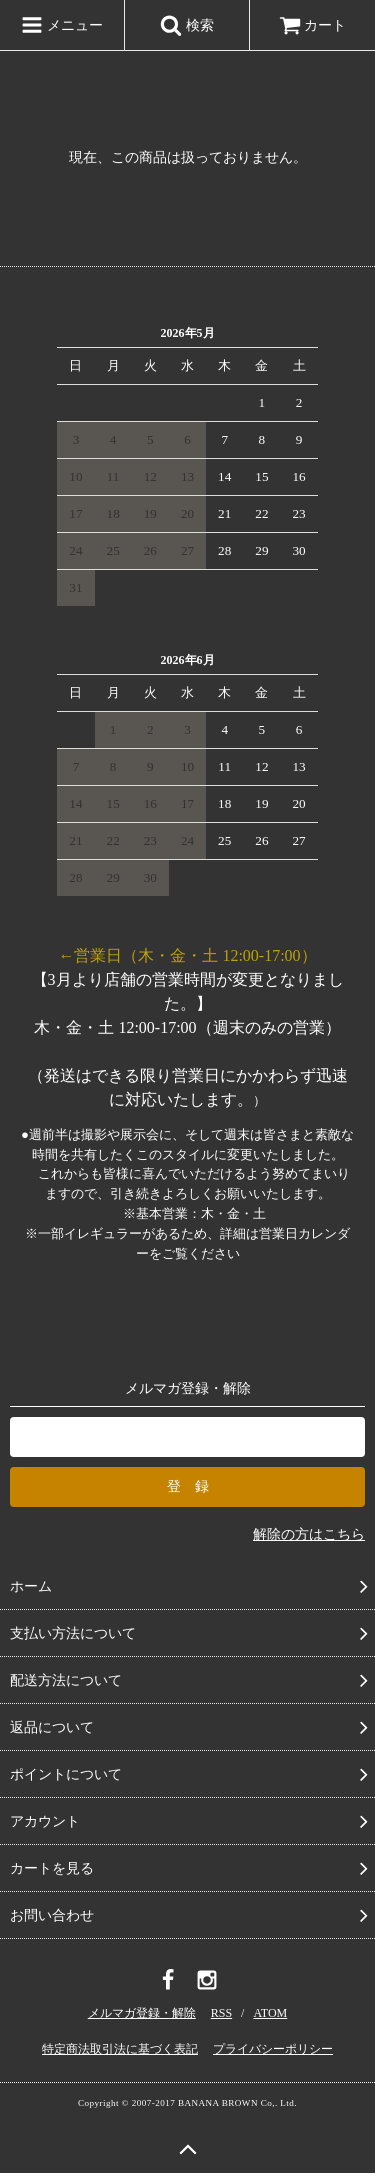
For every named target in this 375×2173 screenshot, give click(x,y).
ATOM (270, 2013)
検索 (187, 25)
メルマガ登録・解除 (142, 2013)
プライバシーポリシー (273, 2049)
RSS (221, 2013)
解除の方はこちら (309, 1534)
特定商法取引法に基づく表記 (120, 2049)
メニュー (62, 25)
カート (313, 25)
